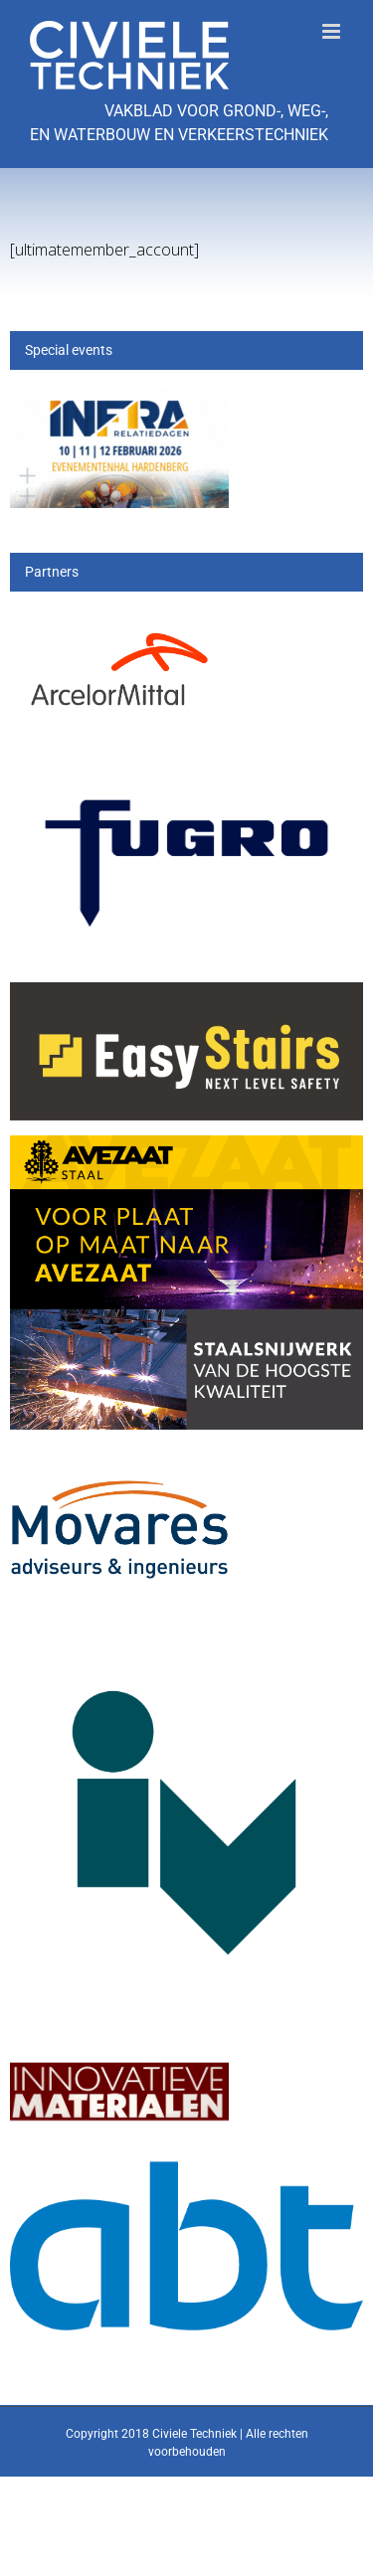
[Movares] (119, 1461)
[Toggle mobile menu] (332, 31)
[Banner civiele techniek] (119, 400)
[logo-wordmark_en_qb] (186, 776)
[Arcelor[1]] (119, 622)
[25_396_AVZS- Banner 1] (186, 1146)
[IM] (119, 2053)
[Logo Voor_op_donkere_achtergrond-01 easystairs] (186, 993)
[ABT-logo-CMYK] (186, 2172)
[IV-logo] (186, 1635)
